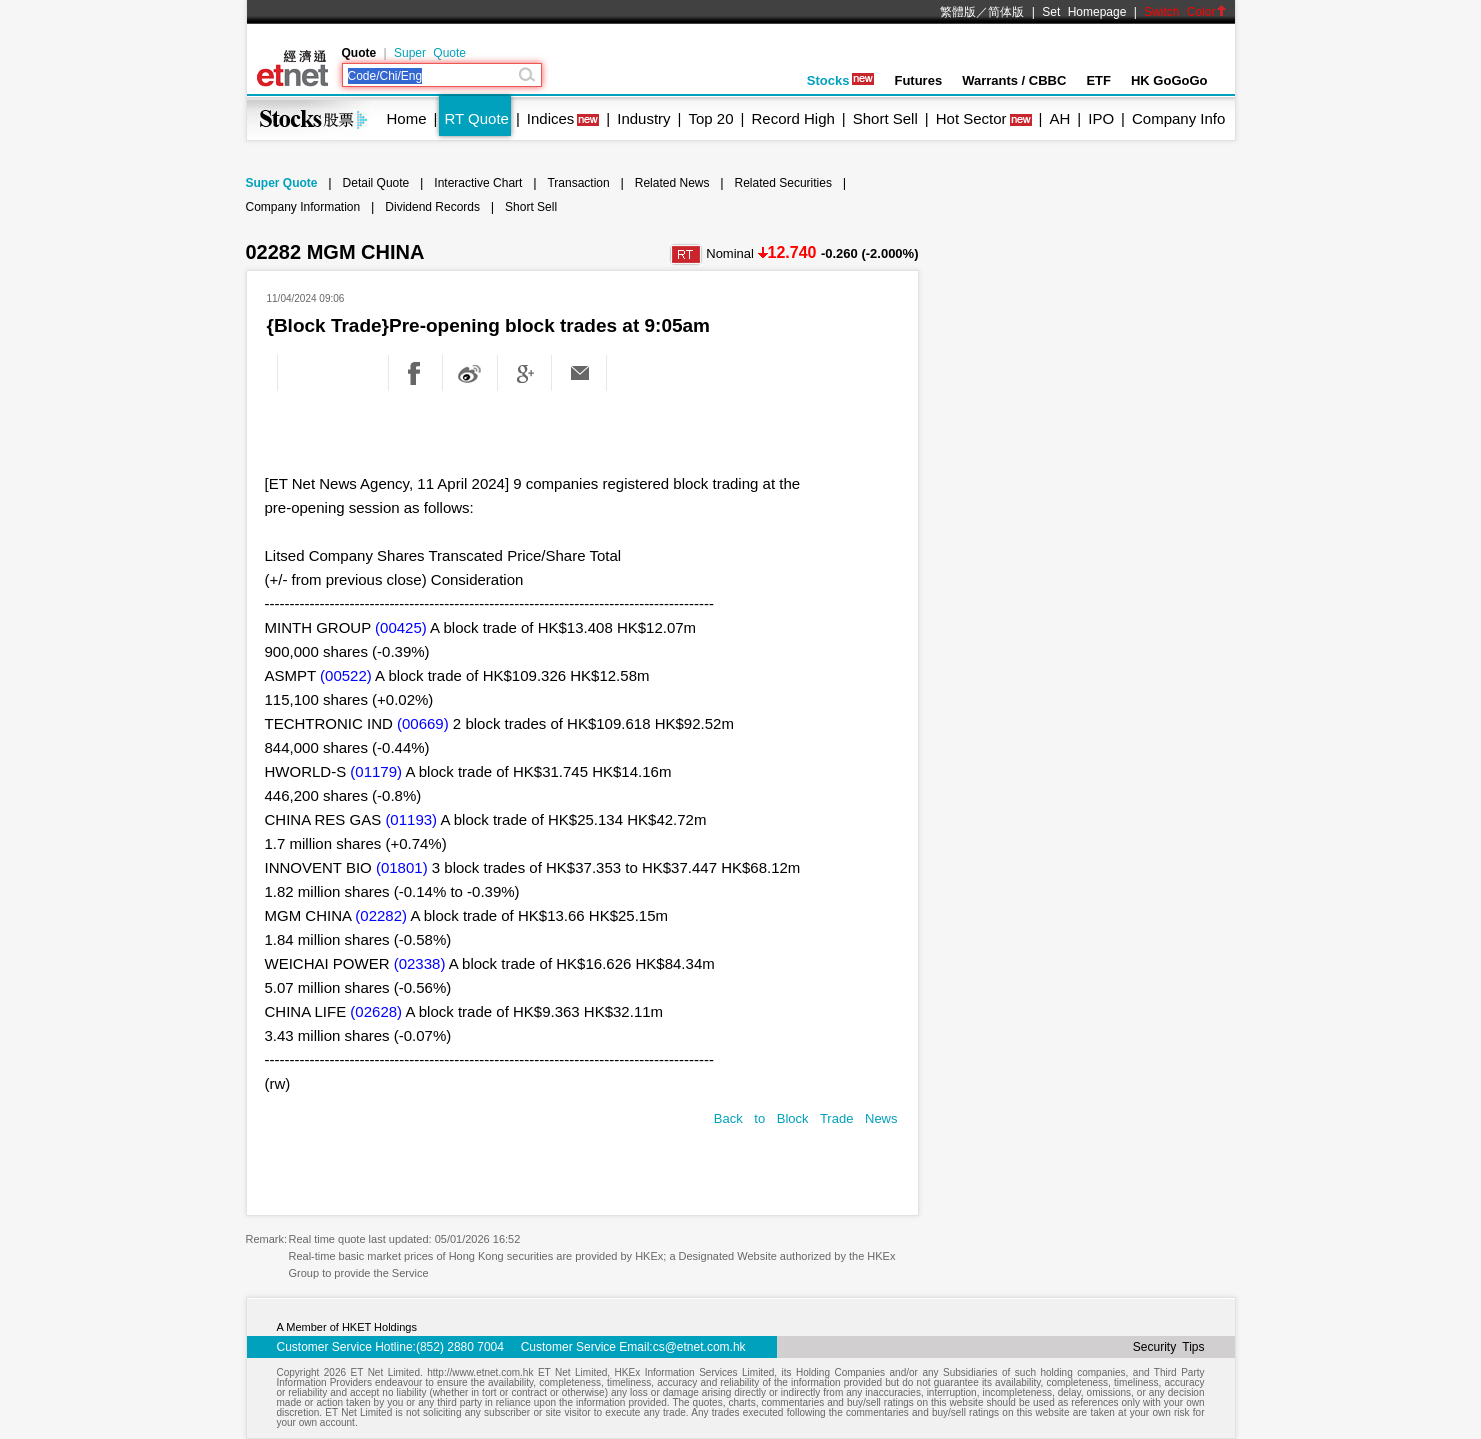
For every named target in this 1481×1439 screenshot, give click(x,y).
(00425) (401, 627)
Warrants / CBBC (1014, 80)
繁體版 (958, 12)
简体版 (1006, 12)
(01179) (376, 771)
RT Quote (476, 118)
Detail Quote (376, 183)
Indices (551, 118)
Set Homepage (1084, 12)
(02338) (420, 963)
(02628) (376, 1011)
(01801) (402, 867)
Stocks (841, 80)
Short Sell (885, 118)
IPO (1101, 118)
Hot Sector (971, 118)
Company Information (303, 207)
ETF (1098, 80)
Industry (643, 118)
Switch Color (1185, 12)
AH (1059, 118)
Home (407, 118)
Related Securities (783, 183)
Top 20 (711, 118)
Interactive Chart (478, 183)
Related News (672, 183)
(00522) (346, 675)
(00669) (423, 723)
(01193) (411, 819)
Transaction (578, 183)
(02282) (381, 915)
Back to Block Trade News (806, 1118)
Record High (792, 118)
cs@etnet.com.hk (699, 1347)
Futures (918, 80)
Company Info (1178, 118)
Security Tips (1169, 1347)
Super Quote (430, 53)
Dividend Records (432, 207)
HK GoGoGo (1169, 80)
